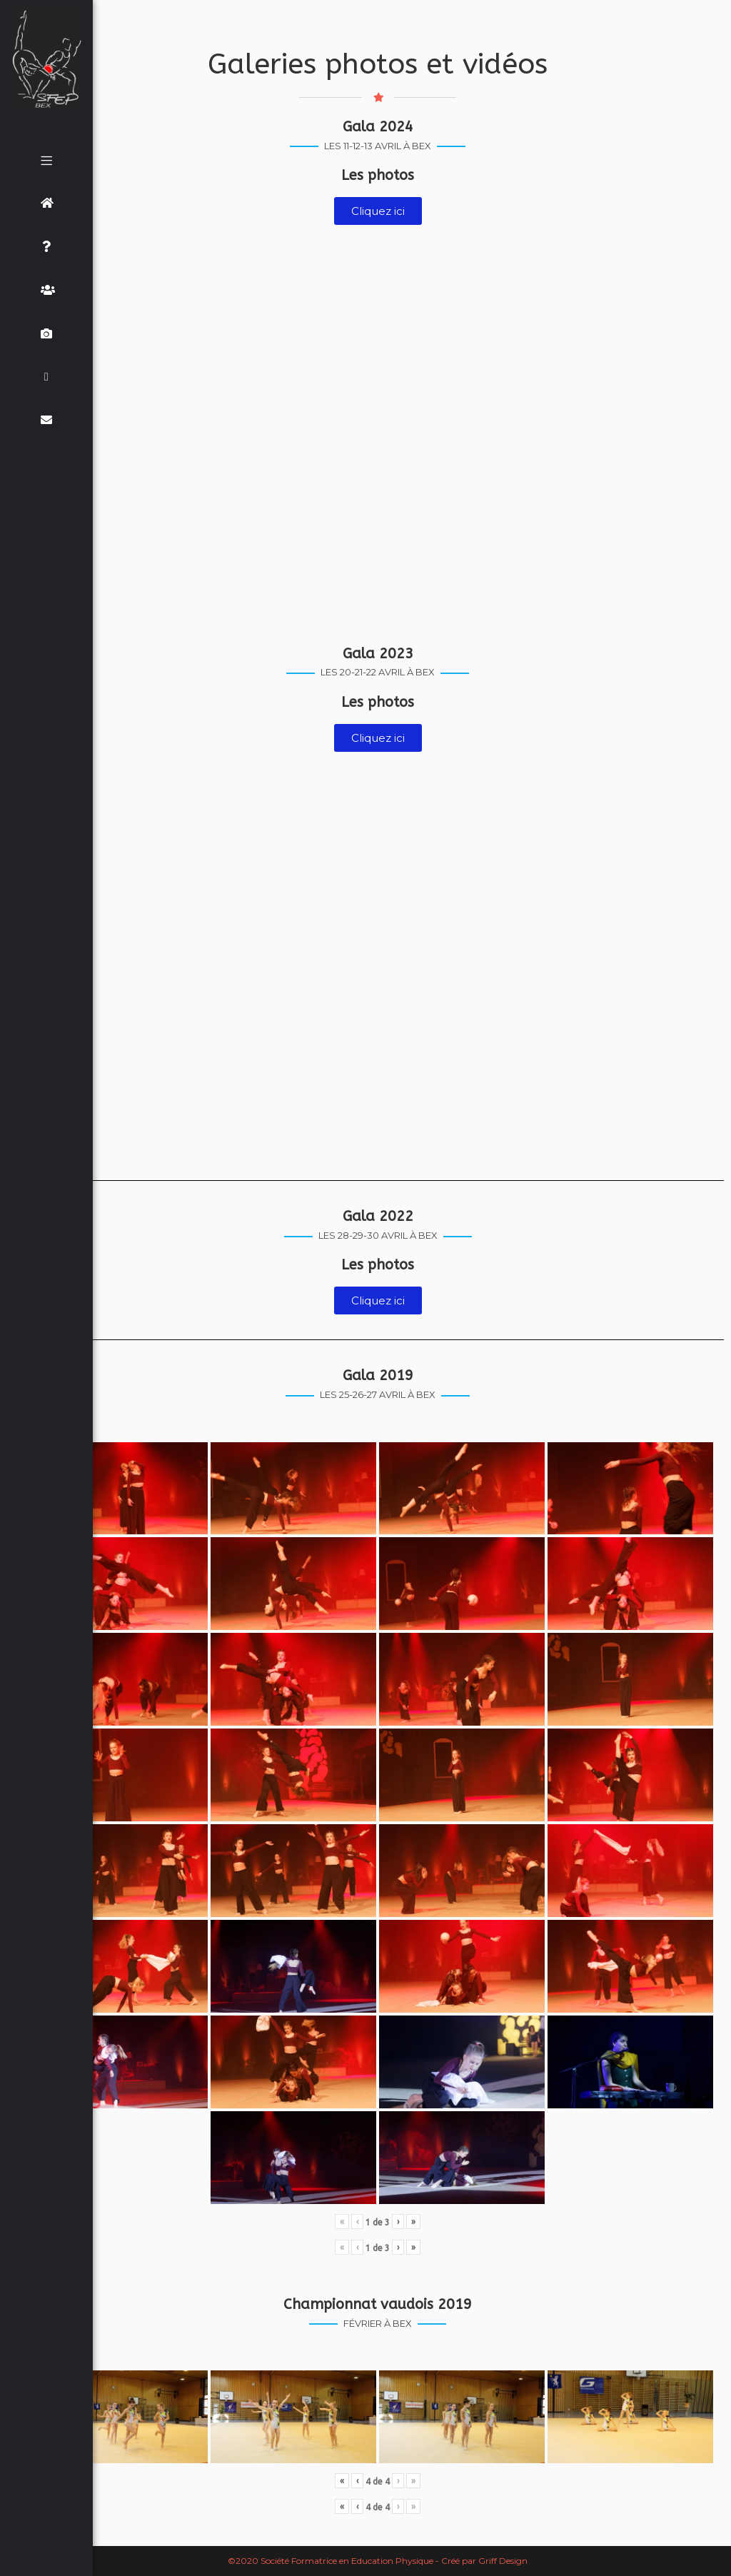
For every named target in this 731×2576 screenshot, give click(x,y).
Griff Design (503, 2560)
